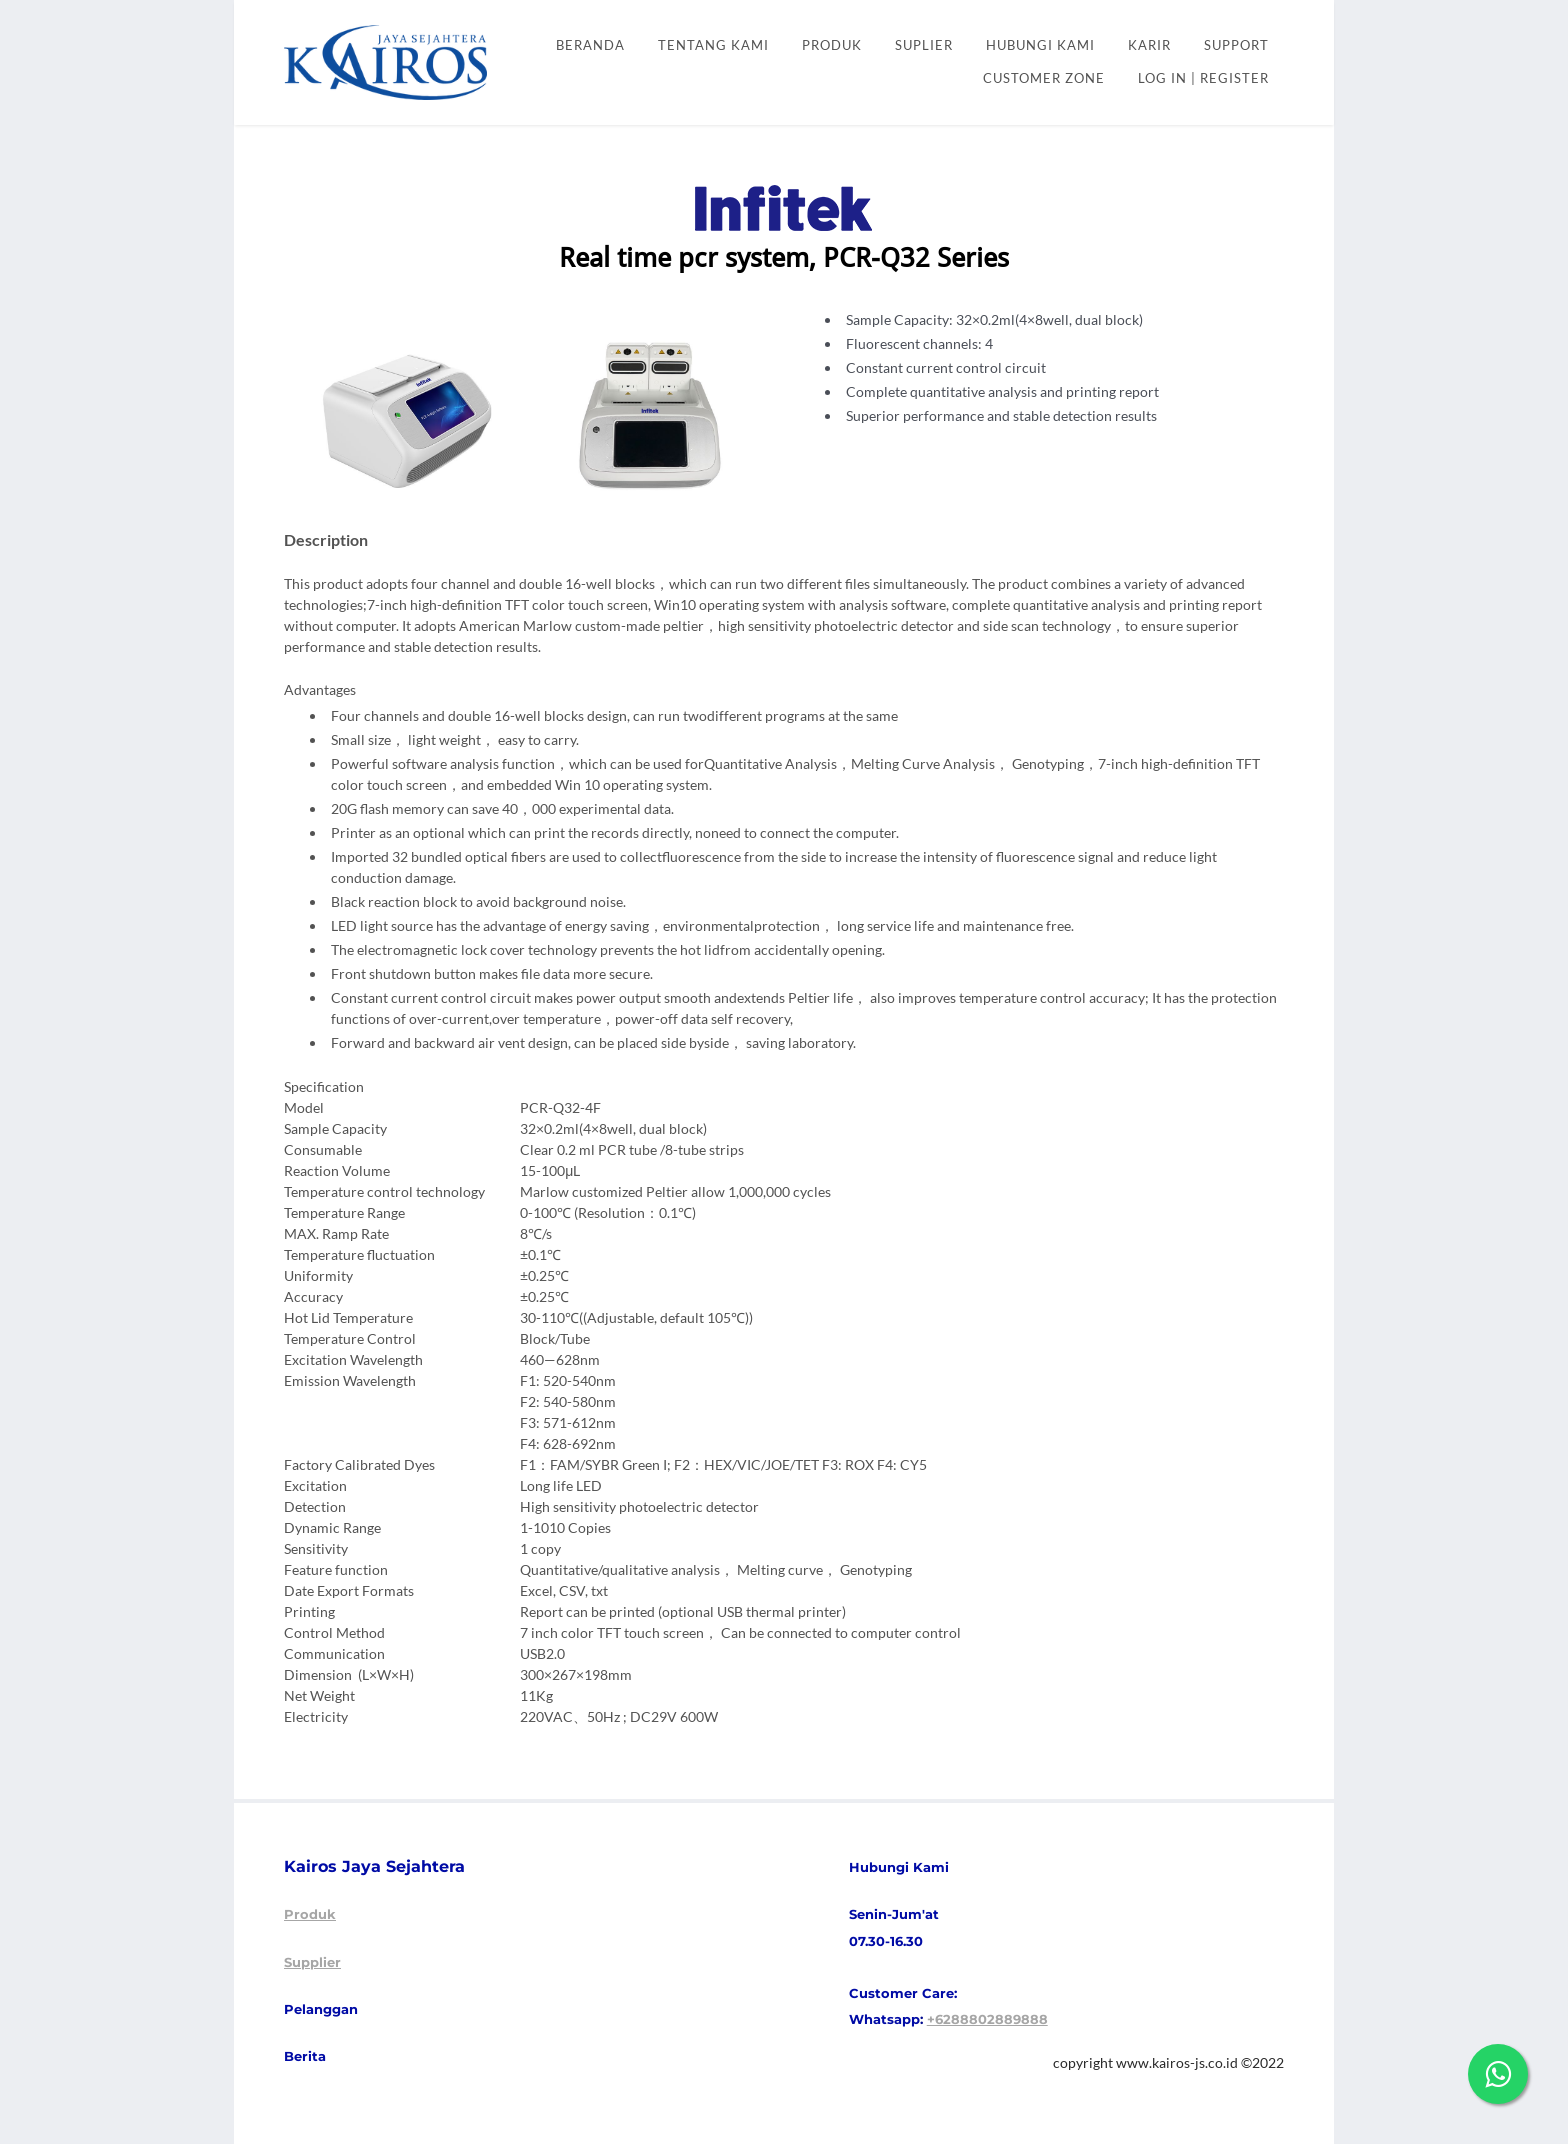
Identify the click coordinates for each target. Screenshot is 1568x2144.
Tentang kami (713, 45)
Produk (310, 1914)
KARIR (1149, 45)
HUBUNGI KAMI (1040, 45)
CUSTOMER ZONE (1044, 78)
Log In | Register (1203, 78)
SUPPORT (1236, 45)
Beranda (590, 45)
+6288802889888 (987, 2019)
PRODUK (832, 45)
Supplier (312, 1962)
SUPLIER (924, 45)
